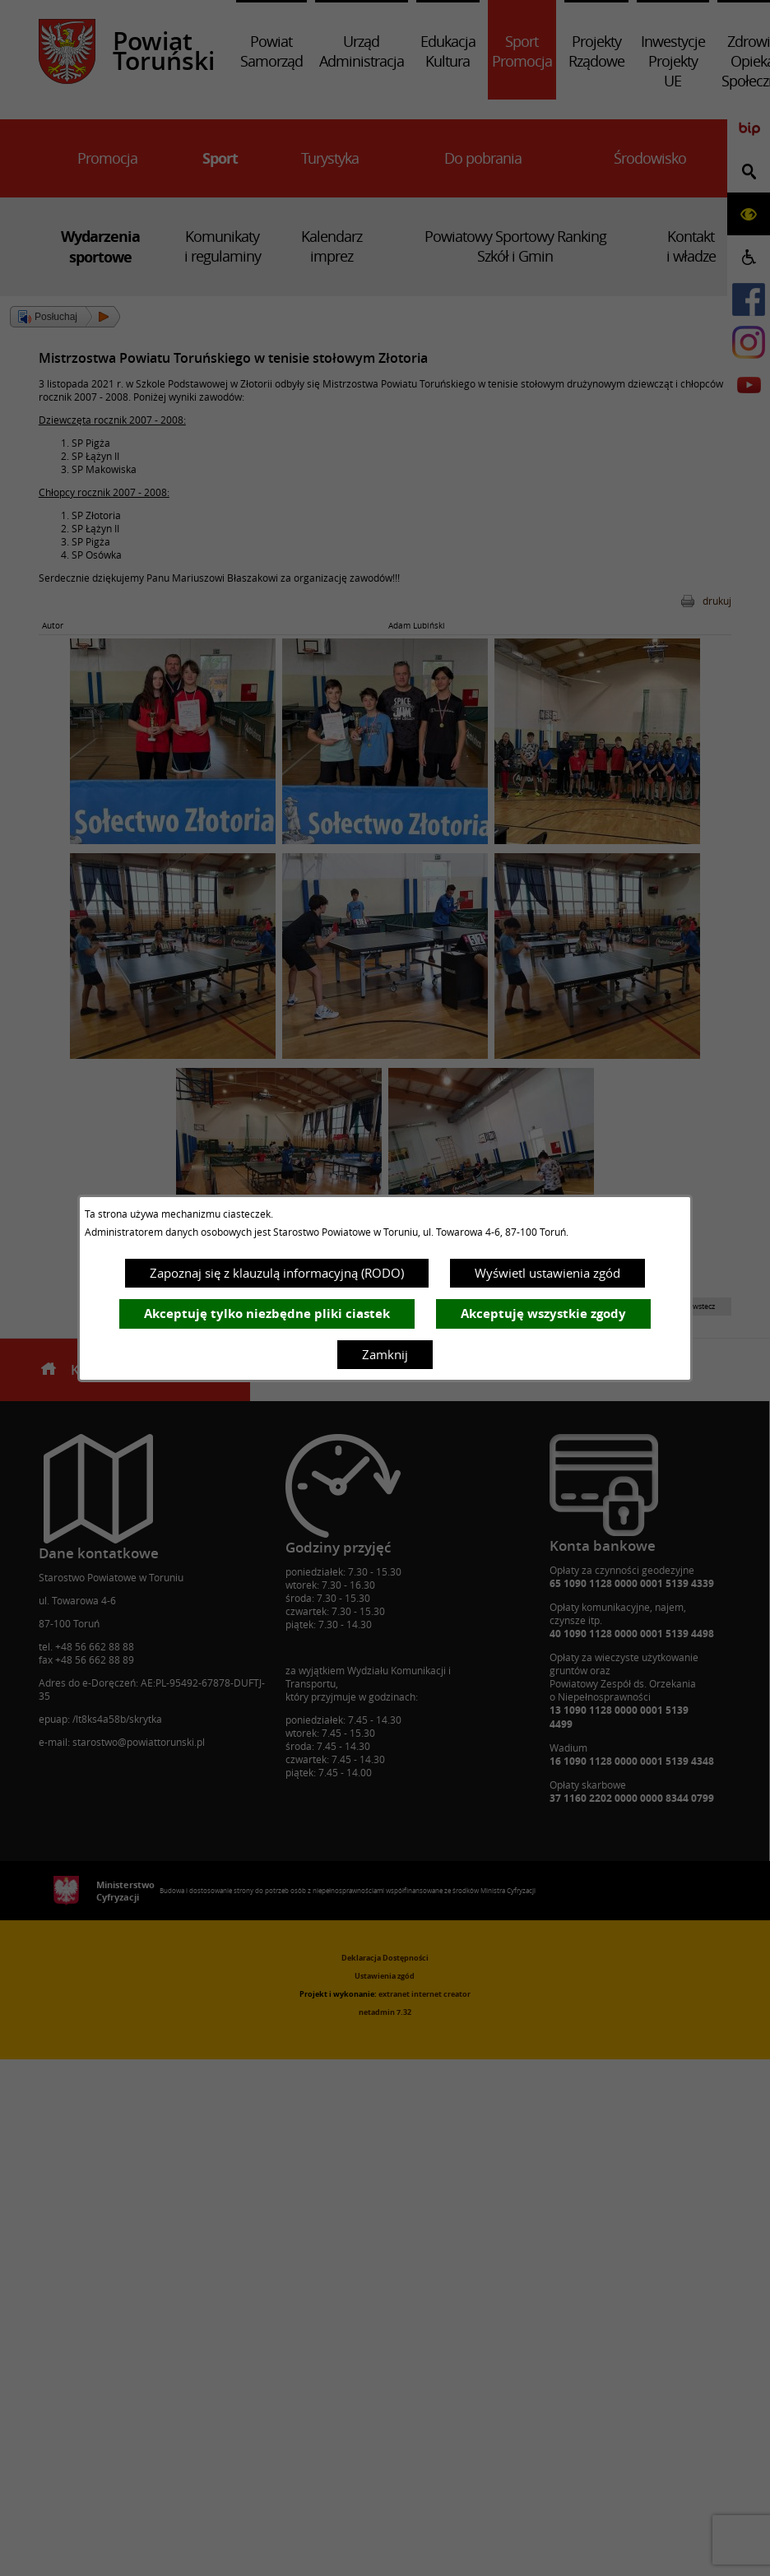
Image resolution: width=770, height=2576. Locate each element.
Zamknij (385, 1354)
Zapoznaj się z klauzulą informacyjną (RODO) (277, 1273)
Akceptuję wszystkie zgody (543, 1313)
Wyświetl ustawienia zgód (547, 1273)
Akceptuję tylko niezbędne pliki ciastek (267, 1313)
